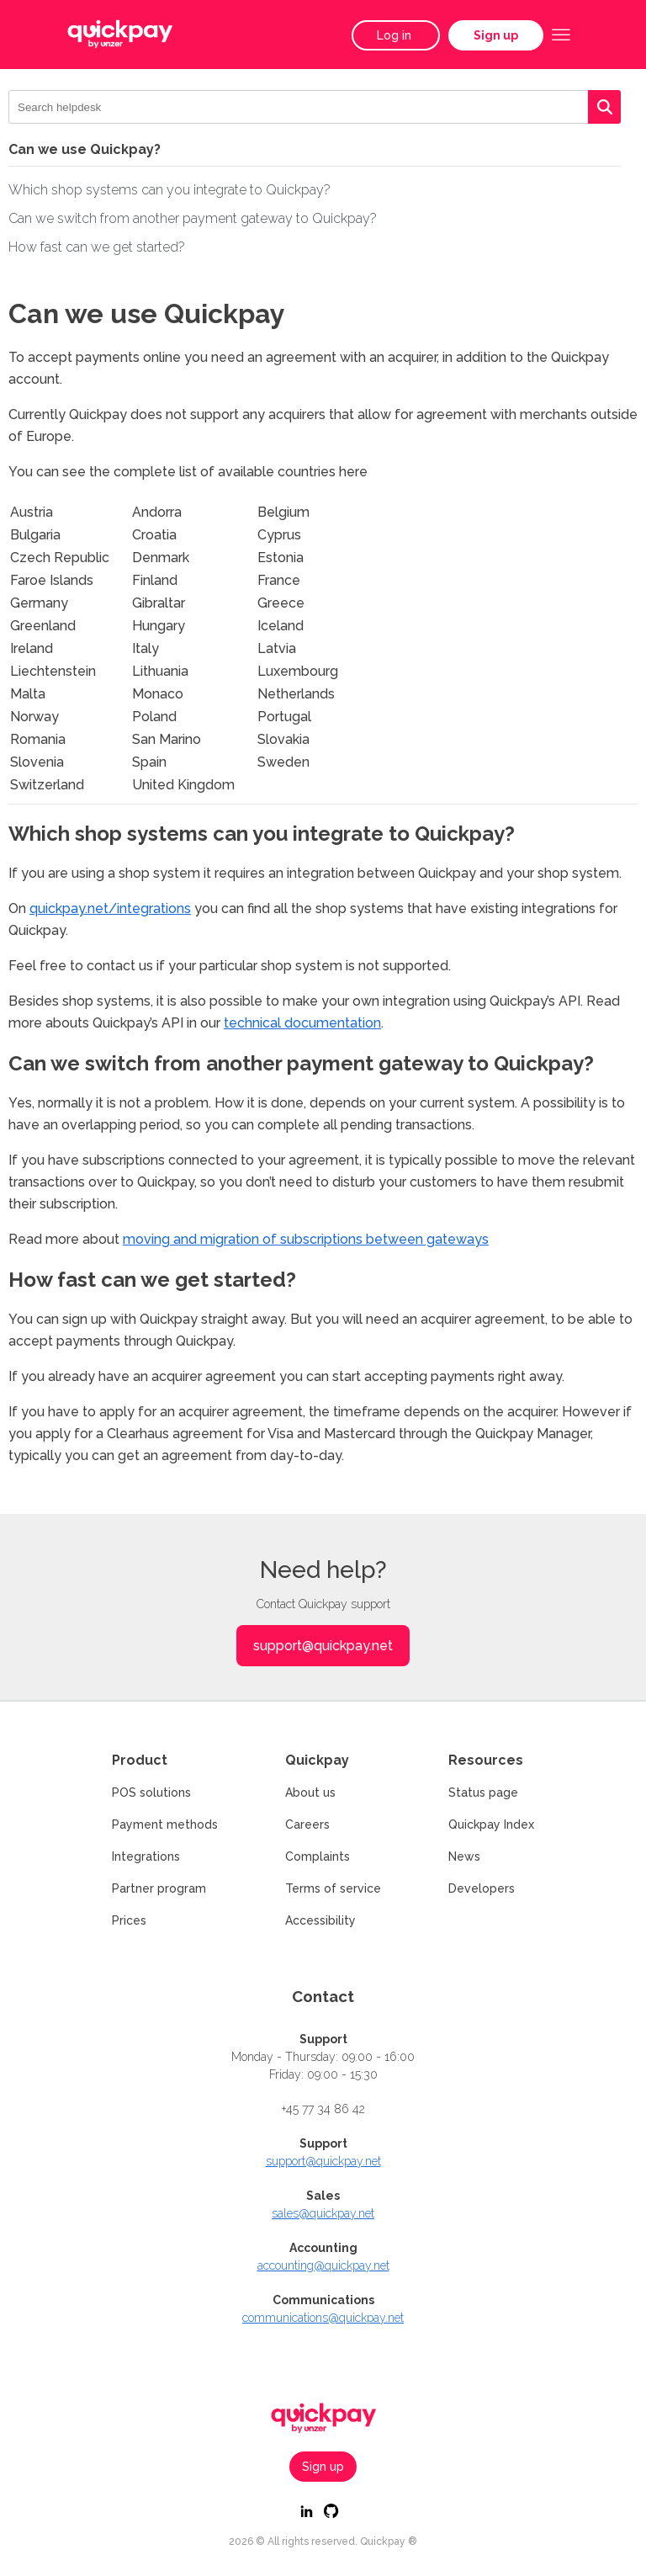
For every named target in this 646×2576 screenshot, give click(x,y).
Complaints (317, 1856)
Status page (483, 1792)
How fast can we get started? (96, 247)
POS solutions (151, 1792)
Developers (481, 1888)
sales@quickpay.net (323, 2213)
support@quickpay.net (323, 1646)
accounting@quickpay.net (323, 2265)
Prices (129, 1920)
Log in (396, 35)
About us (310, 1792)
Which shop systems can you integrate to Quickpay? (169, 190)
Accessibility (320, 1920)
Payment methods (165, 1824)
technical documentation (302, 1023)
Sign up (496, 35)
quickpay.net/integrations (110, 908)
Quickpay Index (491, 1824)
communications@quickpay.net (323, 2317)
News (464, 1856)
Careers (307, 1824)
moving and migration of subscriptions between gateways (306, 1239)
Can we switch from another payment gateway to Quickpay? (192, 218)
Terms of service (333, 1888)
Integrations (146, 1856)
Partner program (159, 1888)
